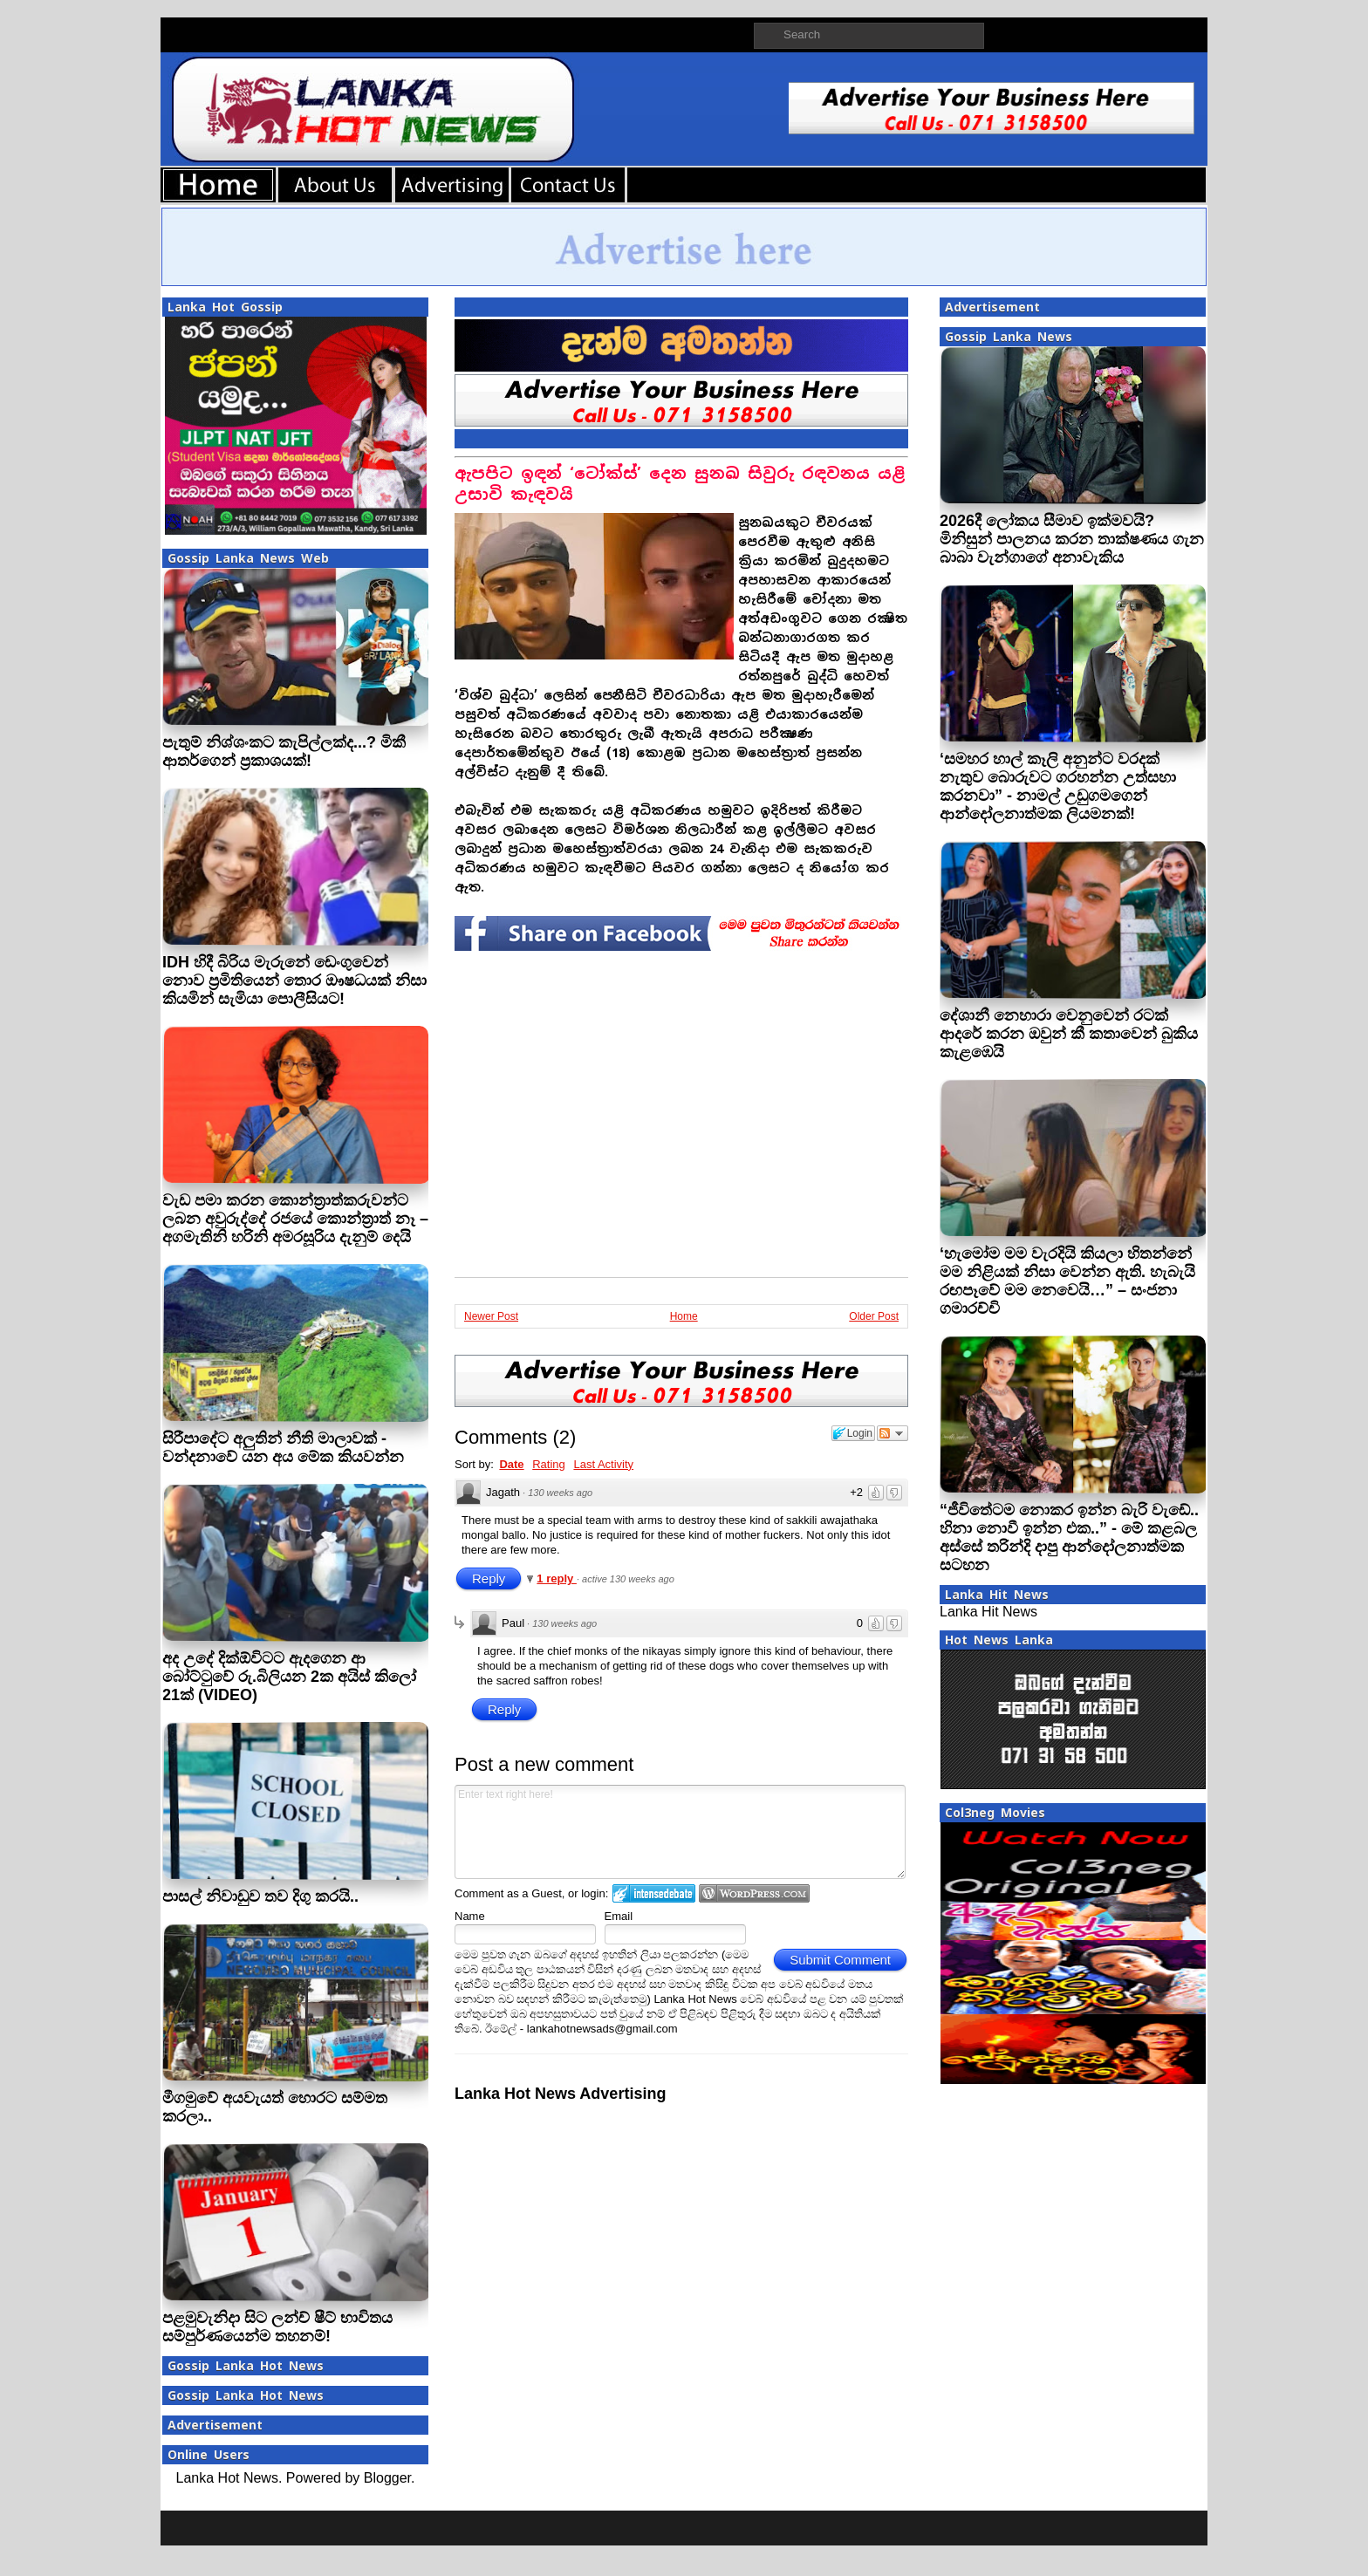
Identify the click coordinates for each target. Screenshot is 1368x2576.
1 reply (557, 1578)
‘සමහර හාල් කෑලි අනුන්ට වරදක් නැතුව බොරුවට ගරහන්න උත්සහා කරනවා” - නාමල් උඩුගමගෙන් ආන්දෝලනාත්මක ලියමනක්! (1058, 786)
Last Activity (603, 1464)
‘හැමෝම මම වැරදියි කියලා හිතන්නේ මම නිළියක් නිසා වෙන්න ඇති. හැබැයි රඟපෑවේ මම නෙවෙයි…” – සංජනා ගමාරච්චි (1067, 1281)
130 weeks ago (560, 1492)
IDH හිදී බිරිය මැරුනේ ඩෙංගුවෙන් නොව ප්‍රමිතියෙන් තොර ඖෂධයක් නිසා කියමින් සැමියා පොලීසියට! (294, 980)
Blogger (387, 2477)
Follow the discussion (892, 1433)
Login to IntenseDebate (653, 1893)
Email (619, 1916)
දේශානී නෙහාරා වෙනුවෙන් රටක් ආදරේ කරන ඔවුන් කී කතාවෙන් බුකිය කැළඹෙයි (1069, 1034)
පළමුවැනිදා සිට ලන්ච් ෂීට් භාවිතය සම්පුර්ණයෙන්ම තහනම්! (277, 2327)
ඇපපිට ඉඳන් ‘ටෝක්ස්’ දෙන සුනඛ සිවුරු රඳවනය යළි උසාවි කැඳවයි (680, 483)
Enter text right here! (680, 1832)
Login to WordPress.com (754, 1893)
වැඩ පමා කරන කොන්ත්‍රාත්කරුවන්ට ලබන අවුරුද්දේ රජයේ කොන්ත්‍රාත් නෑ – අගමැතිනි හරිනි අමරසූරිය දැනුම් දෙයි (295, 1219)
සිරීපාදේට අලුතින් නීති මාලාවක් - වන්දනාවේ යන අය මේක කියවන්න (283, 1448)
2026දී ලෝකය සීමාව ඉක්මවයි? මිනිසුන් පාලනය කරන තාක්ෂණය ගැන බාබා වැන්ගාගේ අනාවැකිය (1072, 539)
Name (470, 1916)
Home (684, 1316)
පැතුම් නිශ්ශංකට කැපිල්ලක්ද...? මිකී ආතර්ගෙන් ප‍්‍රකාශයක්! (284, 751)
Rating (548, 1464)
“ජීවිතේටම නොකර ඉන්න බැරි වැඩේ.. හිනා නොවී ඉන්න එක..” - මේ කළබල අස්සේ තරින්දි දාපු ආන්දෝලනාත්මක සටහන (1069, 1537)
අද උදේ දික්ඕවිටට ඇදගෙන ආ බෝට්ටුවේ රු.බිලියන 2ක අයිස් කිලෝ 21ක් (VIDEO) (289, 1677)
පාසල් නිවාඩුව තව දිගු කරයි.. (260, 1896)
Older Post (874, 1316)
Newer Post (491, 1316)
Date (511, 1464)
